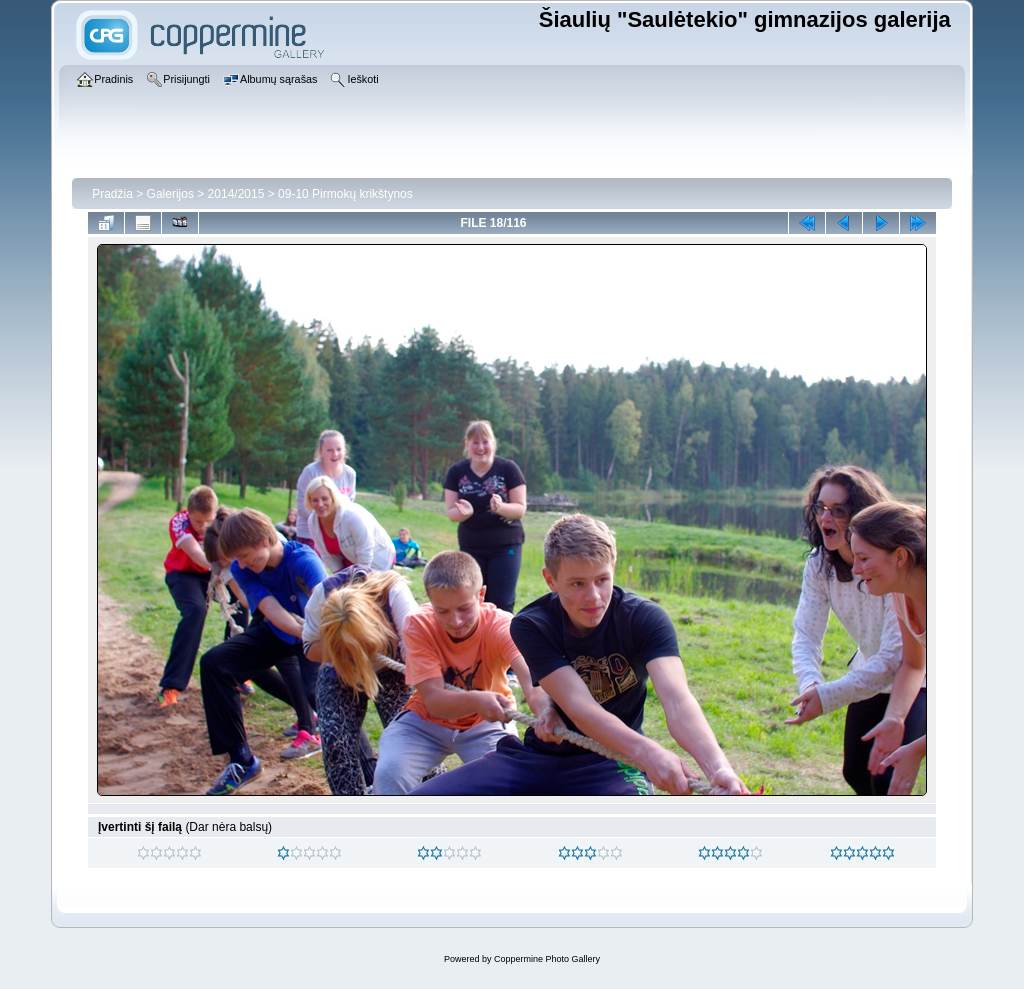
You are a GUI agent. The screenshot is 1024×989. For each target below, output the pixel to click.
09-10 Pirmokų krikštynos (345, 194)
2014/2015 (236, 194)
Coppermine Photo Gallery (547, 959)
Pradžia (112, 194)
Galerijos (170, 194)
